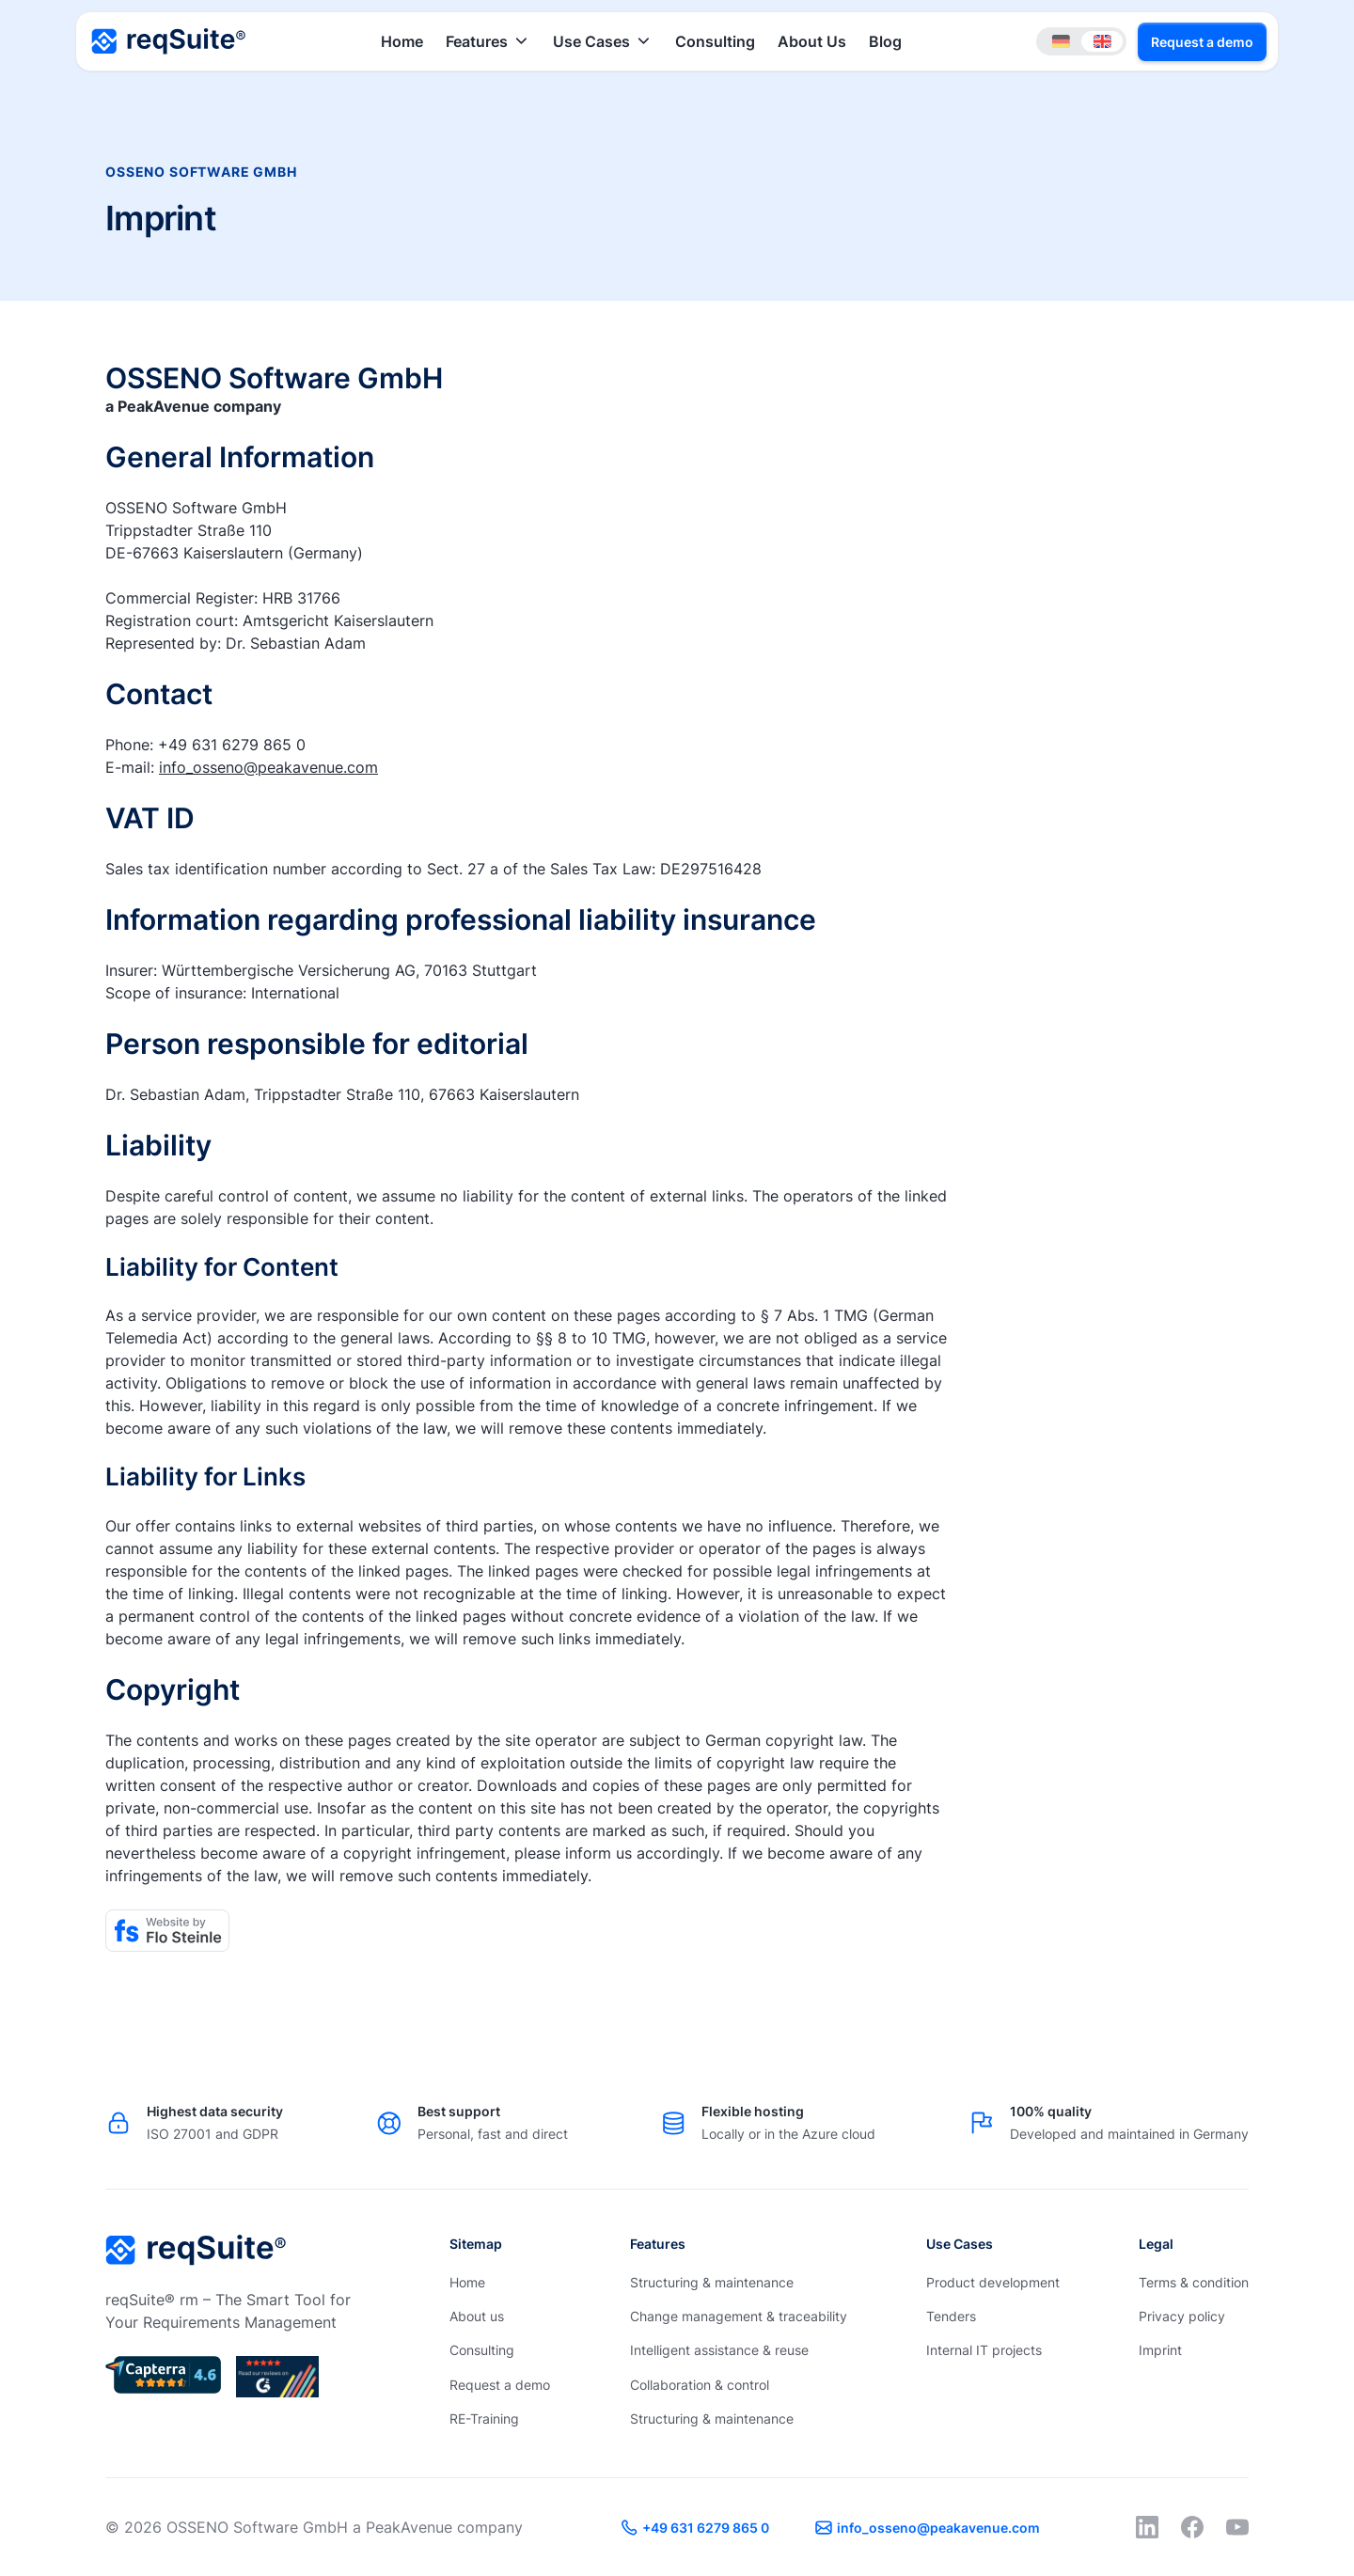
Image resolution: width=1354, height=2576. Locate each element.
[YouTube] (1237, 2527)
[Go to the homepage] (195, 2250)
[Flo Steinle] (167, 1930)
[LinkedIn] (1147, 2527)
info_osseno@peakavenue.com (268, 767)
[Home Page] (168, 41)
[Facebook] (1192, 2527)
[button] (488, 41)
